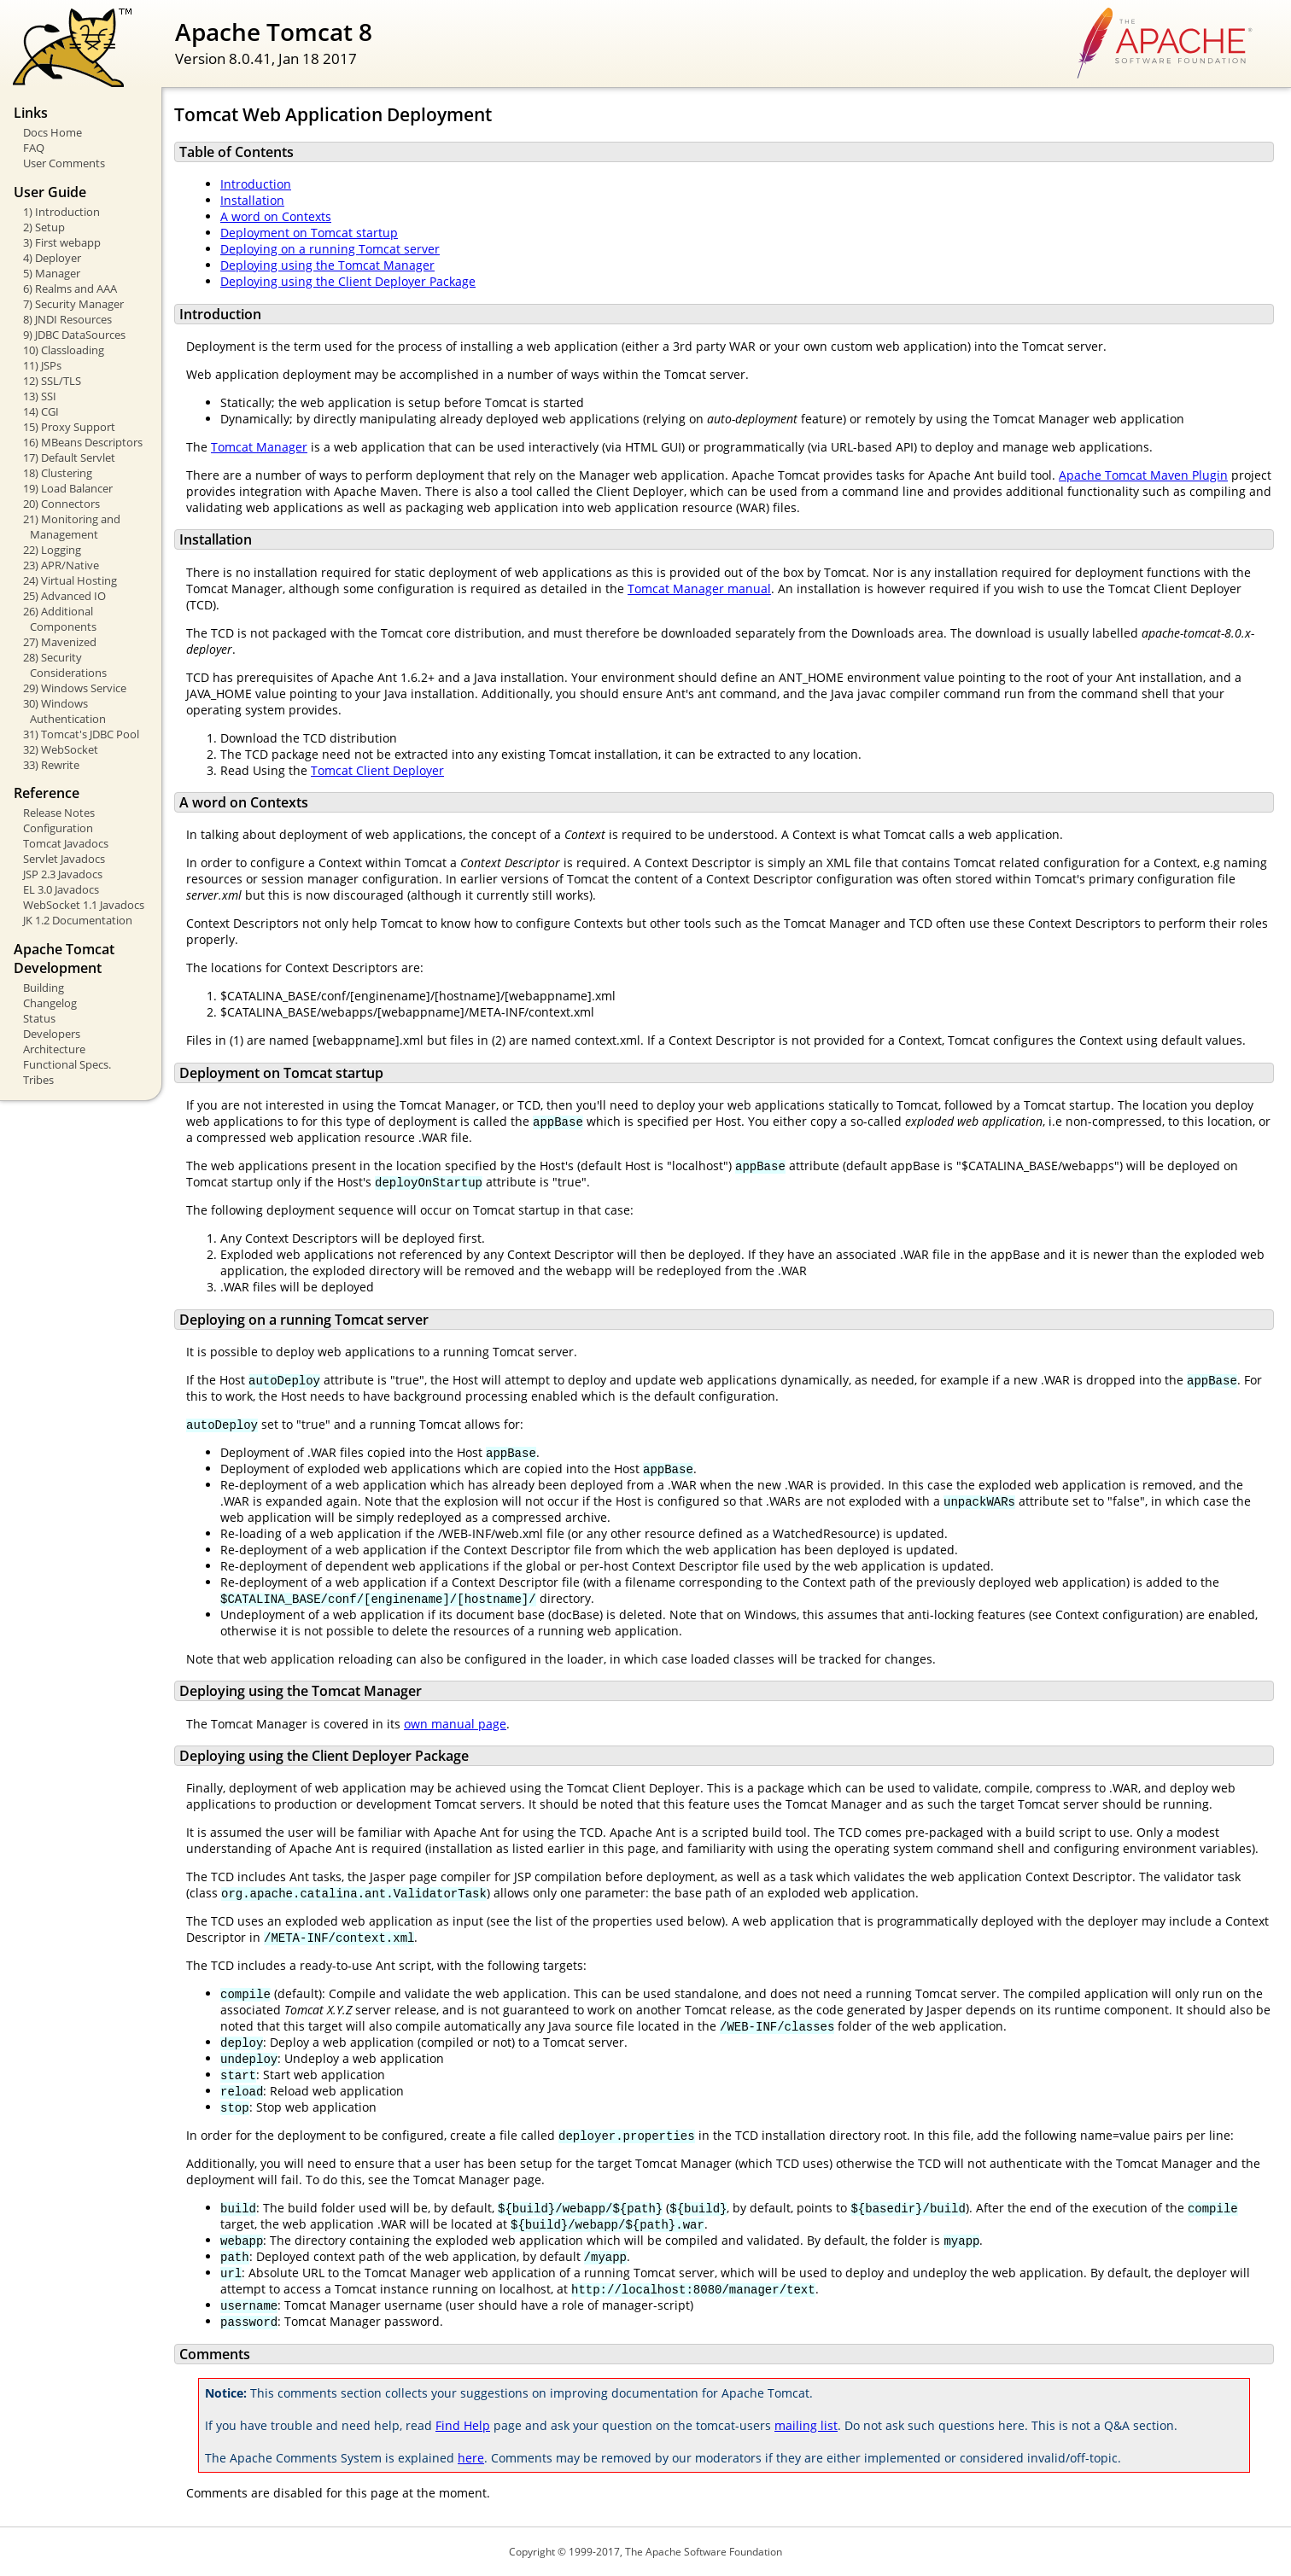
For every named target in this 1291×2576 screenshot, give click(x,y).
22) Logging (52, 549)
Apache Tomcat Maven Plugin (1143, 475)
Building (43, 987)
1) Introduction (61, 211)
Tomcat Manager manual (699, 588)
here (471, 2458)
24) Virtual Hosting (70, 580)
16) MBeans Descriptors (83, 442)
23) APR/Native (61, 565)
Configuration (58, 828)
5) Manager (51, 273)
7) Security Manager (73, 304)
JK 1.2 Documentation (77, 920)
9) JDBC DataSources (74, 334)
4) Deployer (52, 257)
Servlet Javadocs (64, 858)
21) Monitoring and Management (71, 526)
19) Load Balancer (68, 488)
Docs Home (52, 132)
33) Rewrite (51, 764)
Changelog (50, 1003)
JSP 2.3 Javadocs (62, 874)
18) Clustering (57, 473)
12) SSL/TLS (52, 380)
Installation (252, 200)
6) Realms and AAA (70, 288)
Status (39, 1018)
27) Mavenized (59, 642)
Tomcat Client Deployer (377, 770)
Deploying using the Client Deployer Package (348, 281)
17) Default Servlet (69, 457)
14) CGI (41, 411)
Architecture (54, 1049)
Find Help (462, 2425)
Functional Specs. (67, 1064)
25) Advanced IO (64, 595)
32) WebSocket (60, 749)
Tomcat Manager (259, 447)
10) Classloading (63, 350)
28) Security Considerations (65, 665)
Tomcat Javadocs (65, 843)
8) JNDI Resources (67, 319)
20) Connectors (61, 503)
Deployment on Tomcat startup (309, 232)
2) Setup (44, 227)
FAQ (33, 147)
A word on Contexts (275, 216)
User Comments (64, 163)
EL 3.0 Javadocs (61, 889)
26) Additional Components (59, 618)
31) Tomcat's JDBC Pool (81, 734)
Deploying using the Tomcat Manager (327, 265)
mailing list (806, 2425)
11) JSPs (42, 365)
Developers (51, 1033)
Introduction (255, 184)
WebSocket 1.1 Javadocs (83, 904)
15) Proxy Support (69, 426)
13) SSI (39, 396)
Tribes (38, 1079)
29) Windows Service (74, 688)
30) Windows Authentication (64, 711)
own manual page (455, 1724)
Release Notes (59, 812)
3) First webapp (62, 242)
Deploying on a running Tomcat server (330, 249)
